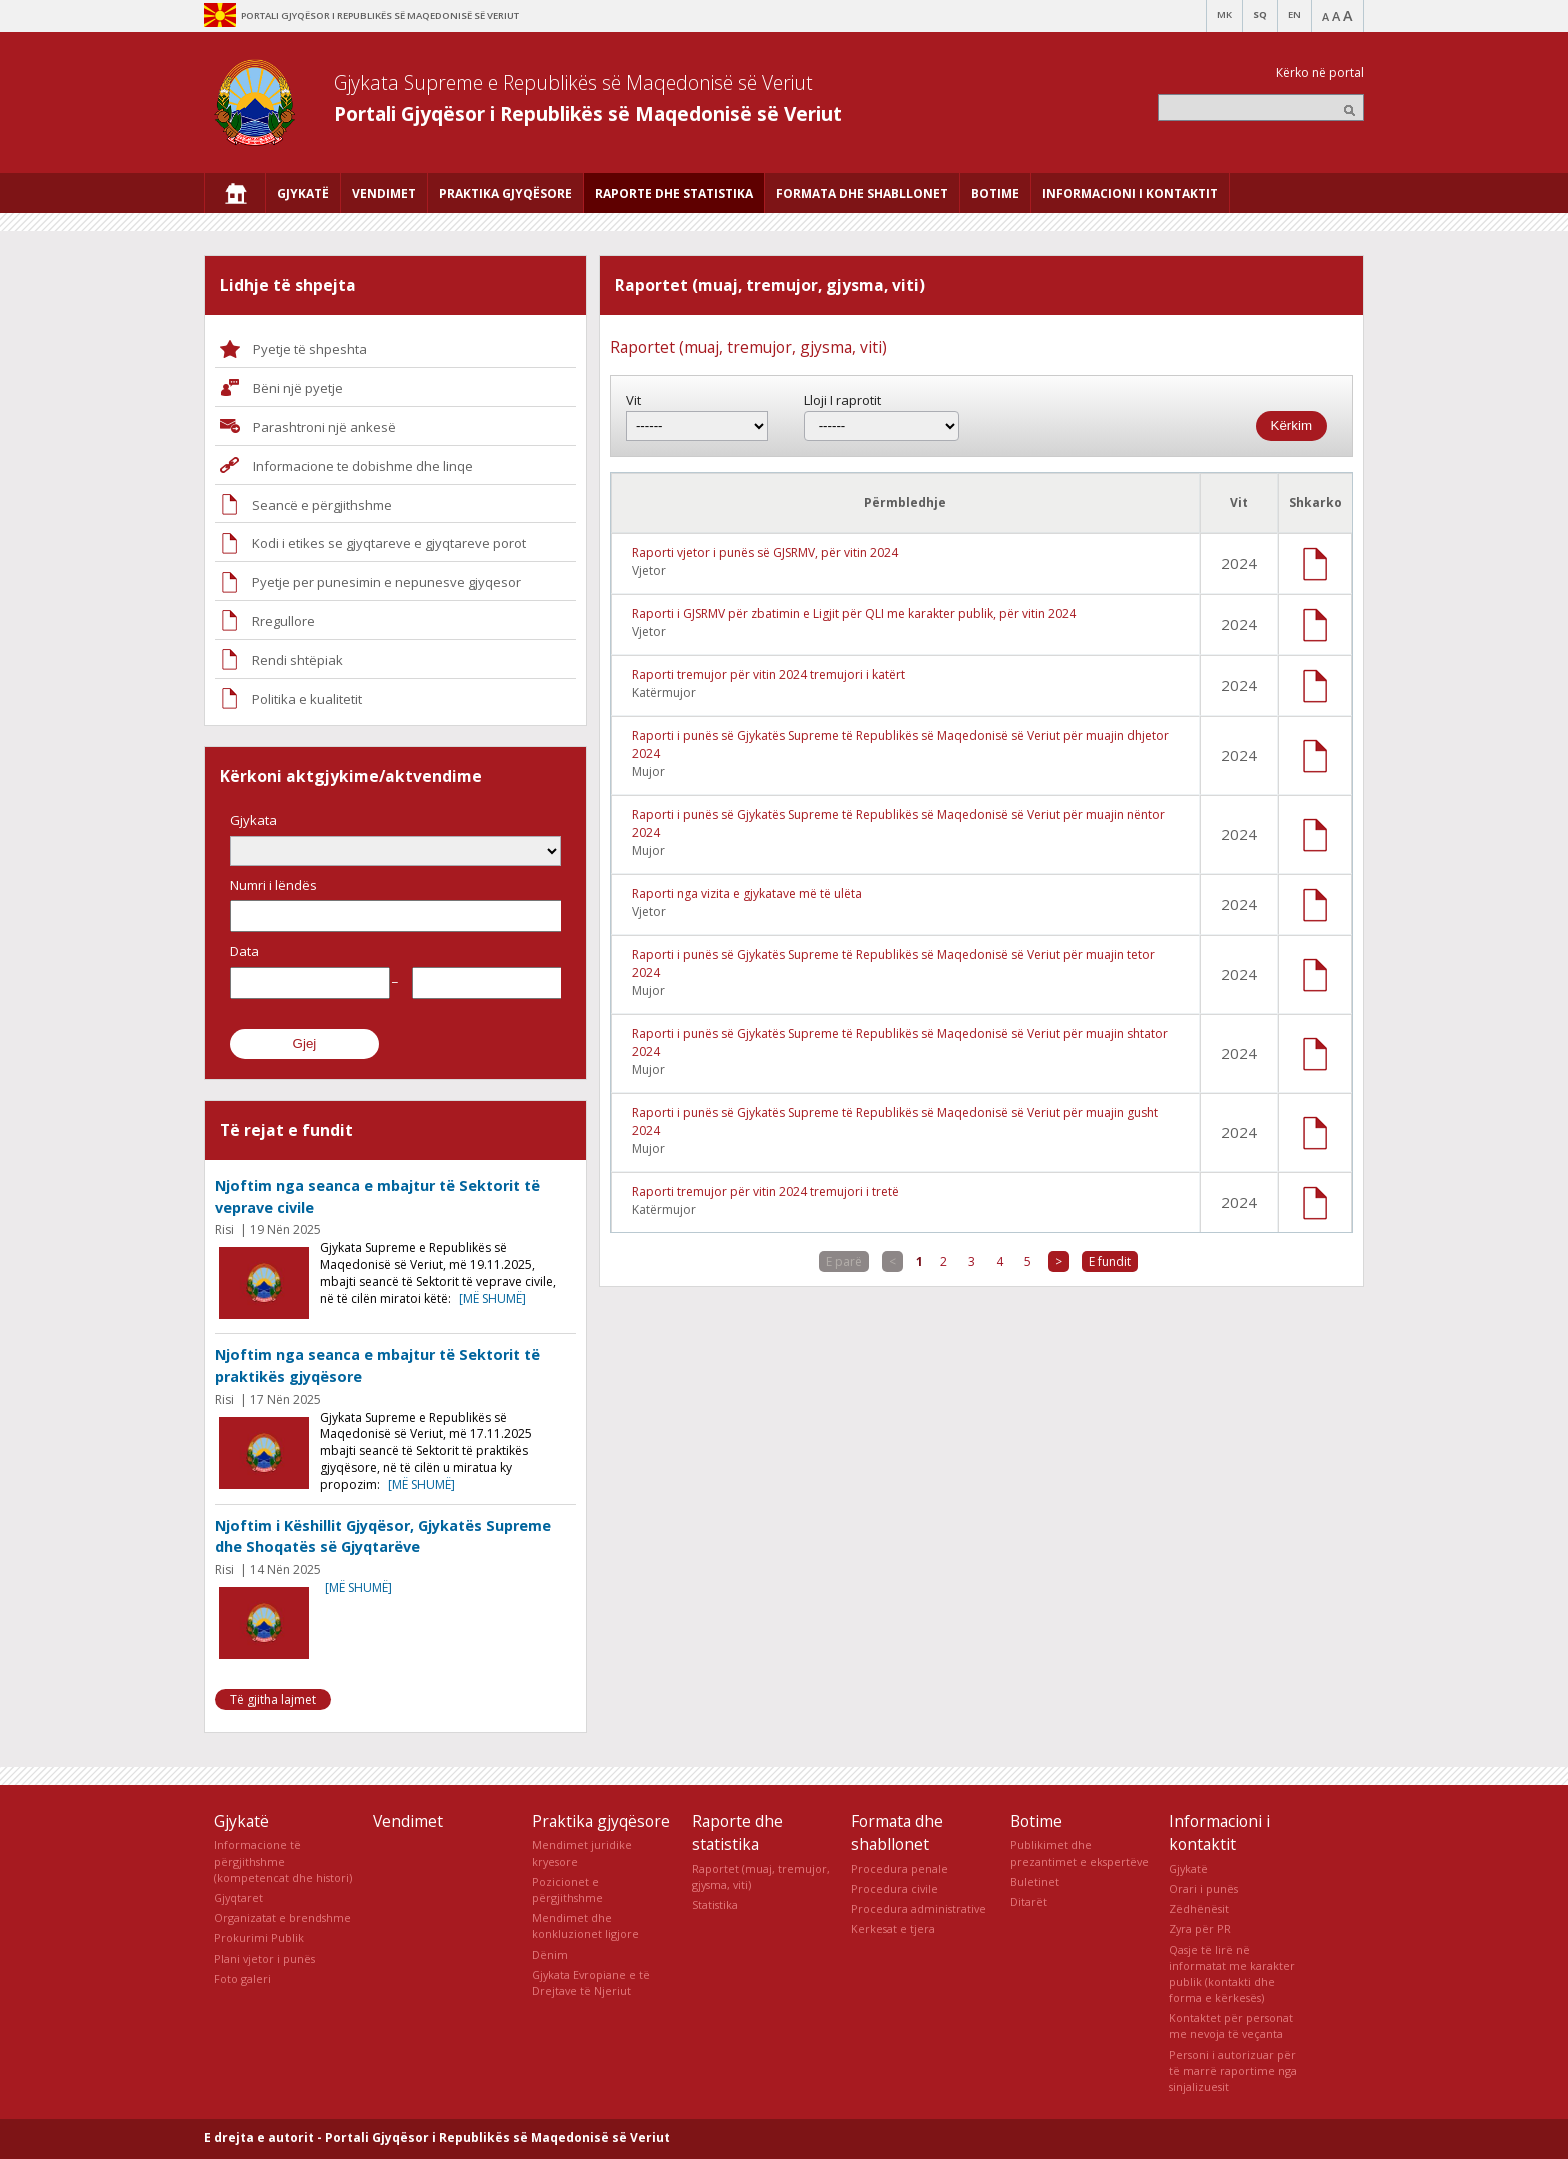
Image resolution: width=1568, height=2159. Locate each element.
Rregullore (283, 621)
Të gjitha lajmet (273, 1699)
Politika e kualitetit (307, 699)
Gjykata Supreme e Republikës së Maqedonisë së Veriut (573, 82)
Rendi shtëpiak (297, 660)
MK (1224, 14)
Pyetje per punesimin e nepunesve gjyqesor (386, 582)
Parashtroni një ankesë (324, 427)
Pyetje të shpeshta (310, 349)
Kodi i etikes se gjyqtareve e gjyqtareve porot (389, 543)
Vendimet (408, 1821)
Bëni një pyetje (298, 388)
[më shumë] (492, 1298)
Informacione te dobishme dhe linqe (363, 466)
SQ (1260, 14)
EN (1294, 14)
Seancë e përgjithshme (322, 505)
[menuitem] (235, 193)
